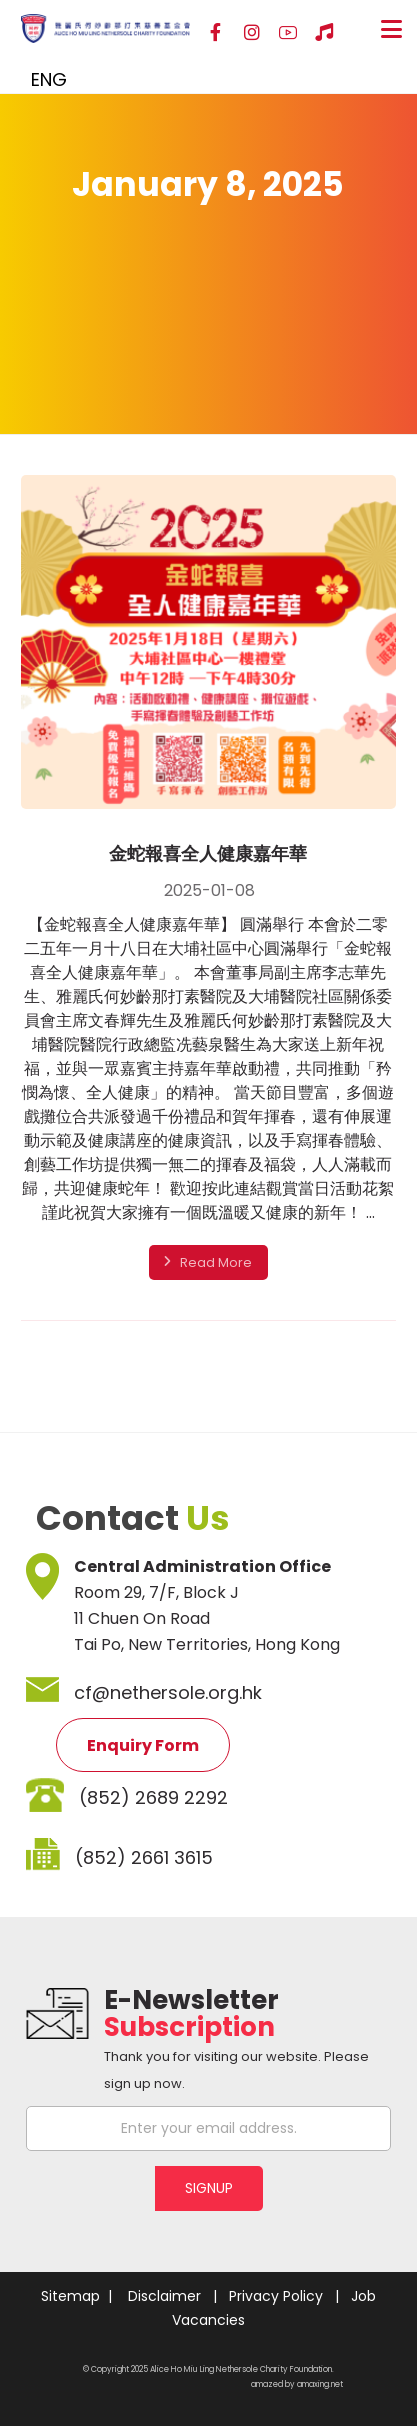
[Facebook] (216, 33)
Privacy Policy (276, 2296)
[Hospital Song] (324, 33)
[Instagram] (252, 33)
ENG (49, 79)
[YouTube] (288, 33)
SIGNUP (209, 2188)
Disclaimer (164, 2296)
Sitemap (70, 2296)
